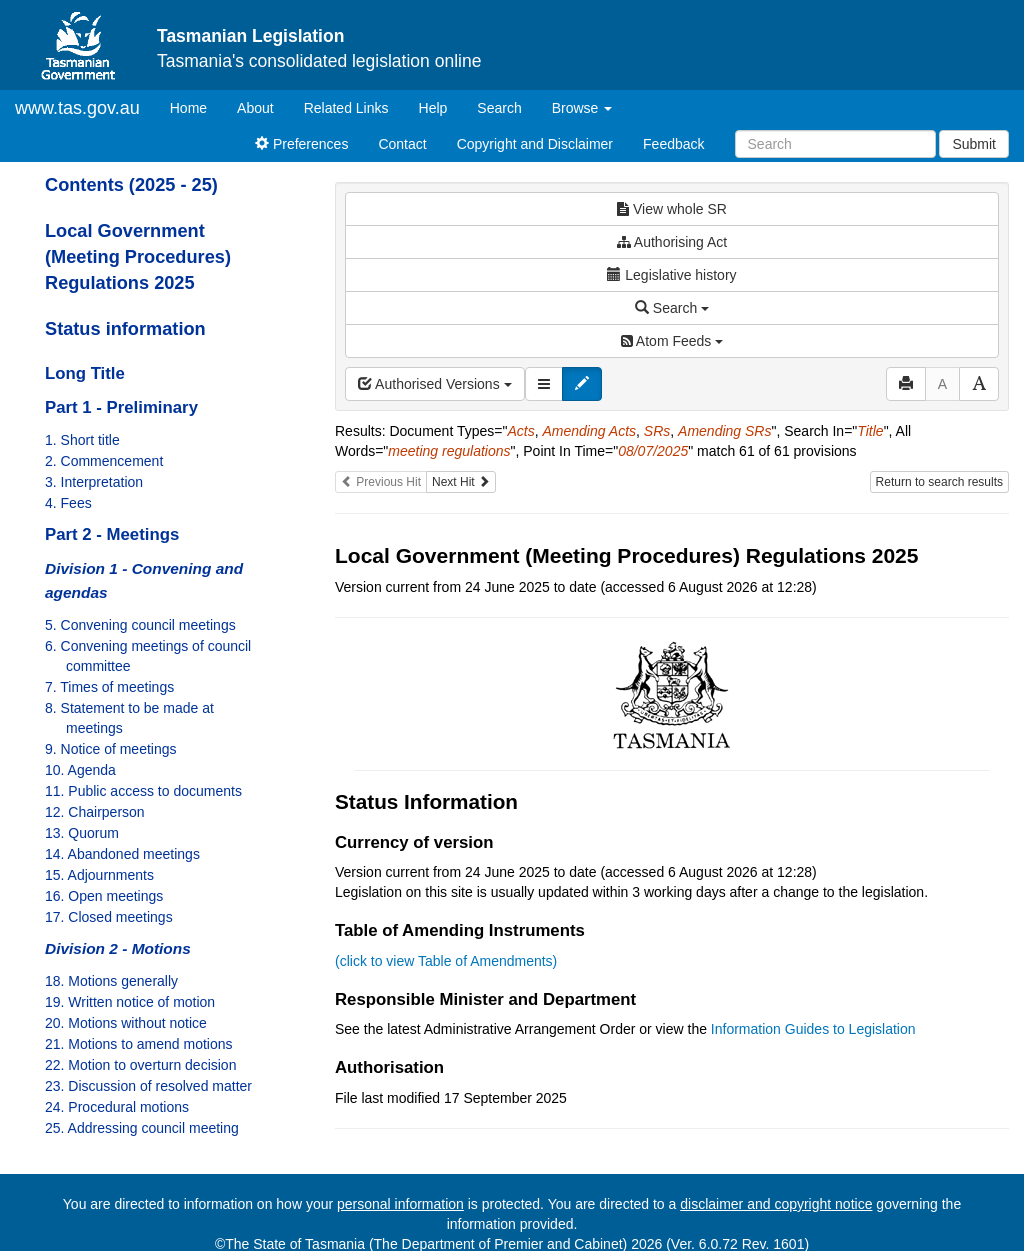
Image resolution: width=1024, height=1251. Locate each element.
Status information (125, 329)
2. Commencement (104, 461)
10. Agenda (80, 770)
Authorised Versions (435, 384)
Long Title (85, 373)
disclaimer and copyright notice (776, 1204)
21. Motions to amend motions (139, 1044)
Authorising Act (672, 242)
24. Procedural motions (117, 1107)
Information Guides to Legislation (813, 1029)
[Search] (835, 144)
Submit (974, 144)
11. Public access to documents (143, 791)
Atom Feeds (672, 341)
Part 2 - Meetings (112, 534)
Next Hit (461, 482)
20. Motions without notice (126, 1023)
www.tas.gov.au (77, 108)
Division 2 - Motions (118, 948)
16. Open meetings (104, 896)
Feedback (673, 144)
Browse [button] (582, 108)
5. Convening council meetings (140, 625)
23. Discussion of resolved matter (148, 1086)
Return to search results (939, 482)
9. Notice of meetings (111, 749)
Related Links (346, 108)
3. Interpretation (94, 482)
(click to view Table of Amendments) (446, 961)
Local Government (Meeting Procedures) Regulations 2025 (138, 257)
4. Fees (68, 503)
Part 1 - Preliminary (121, 407)
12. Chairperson (95, 812)
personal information (400, 1204)
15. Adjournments (99, 875)
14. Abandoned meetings (122, 854)
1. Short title (82, 440)
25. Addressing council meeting (142, 1128)
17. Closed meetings (109, 917)
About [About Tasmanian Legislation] (255, 108)
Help (433, 108)
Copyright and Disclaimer (535, 144)
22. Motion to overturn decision (140, 1065)
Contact (402, 144)
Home (196, 106)
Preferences (301, 144)
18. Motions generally (111, 981)
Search (499, 108)
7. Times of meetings (109, 687)
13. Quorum (82, 833)
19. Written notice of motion (130, 1002)
